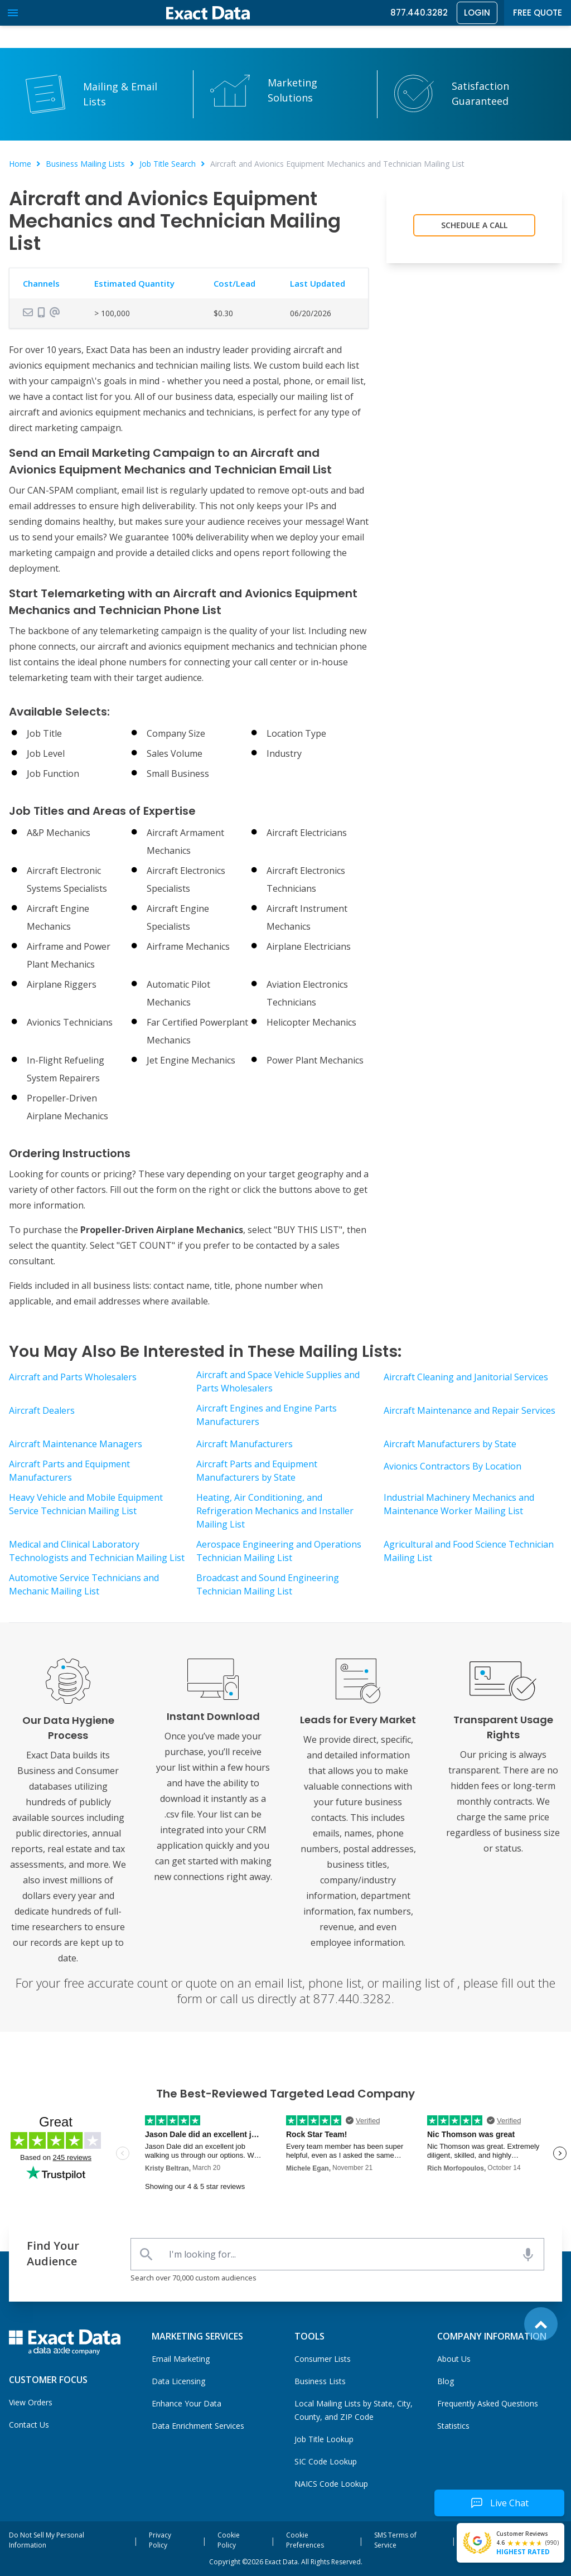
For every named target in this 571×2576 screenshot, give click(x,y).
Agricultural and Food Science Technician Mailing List (469, 1551)
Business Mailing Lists (85, 163)
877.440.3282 (419, 12)
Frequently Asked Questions (487, 2403)
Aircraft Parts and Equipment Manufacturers (69, 1470)
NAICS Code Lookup (331, 2483)
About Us (454, 2358)
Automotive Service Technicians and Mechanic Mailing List (84, 1584)
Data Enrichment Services (198, 2425)
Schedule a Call (474, 225)
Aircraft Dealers (42, 1410)
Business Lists (320, 2381)
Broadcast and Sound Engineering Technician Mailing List (267, 1584)
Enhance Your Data (186, 2403)
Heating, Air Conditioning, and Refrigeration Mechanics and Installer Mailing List (275, 1510)
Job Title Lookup (324, 2439)
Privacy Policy (160, 2540)
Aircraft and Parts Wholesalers (73, 1377)
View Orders (30, 2402)
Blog (445, 2381)
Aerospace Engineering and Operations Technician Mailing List (278, 1551)
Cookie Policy (228, 2540)
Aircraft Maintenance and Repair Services (469, 1410)
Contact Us (29, 2424)
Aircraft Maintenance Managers (75, 1444)
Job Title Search (167, 163)
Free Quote (537, 12)
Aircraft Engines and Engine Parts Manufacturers (266, 1415)
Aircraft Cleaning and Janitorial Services (466, 1377)
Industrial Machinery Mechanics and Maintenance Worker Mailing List (459, 1504)
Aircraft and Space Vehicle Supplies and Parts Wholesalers (278, 1381)
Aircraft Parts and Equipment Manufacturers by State (256, 1470)
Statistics (453, 2425)
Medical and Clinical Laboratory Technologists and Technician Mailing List (97, 1551)
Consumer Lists (322, 2358)
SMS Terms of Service (395, 2540)
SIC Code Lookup (325, 2461)
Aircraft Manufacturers (244, 1444)
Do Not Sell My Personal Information (46, 2540)
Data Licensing (178, 2381)
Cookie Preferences (305, 2540)
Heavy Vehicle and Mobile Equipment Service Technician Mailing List (86, 1504)
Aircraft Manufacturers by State (450, 1444)
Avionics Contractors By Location (452, 1466)
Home (20, 163)
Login (477, 12)
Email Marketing (181, 2358)
